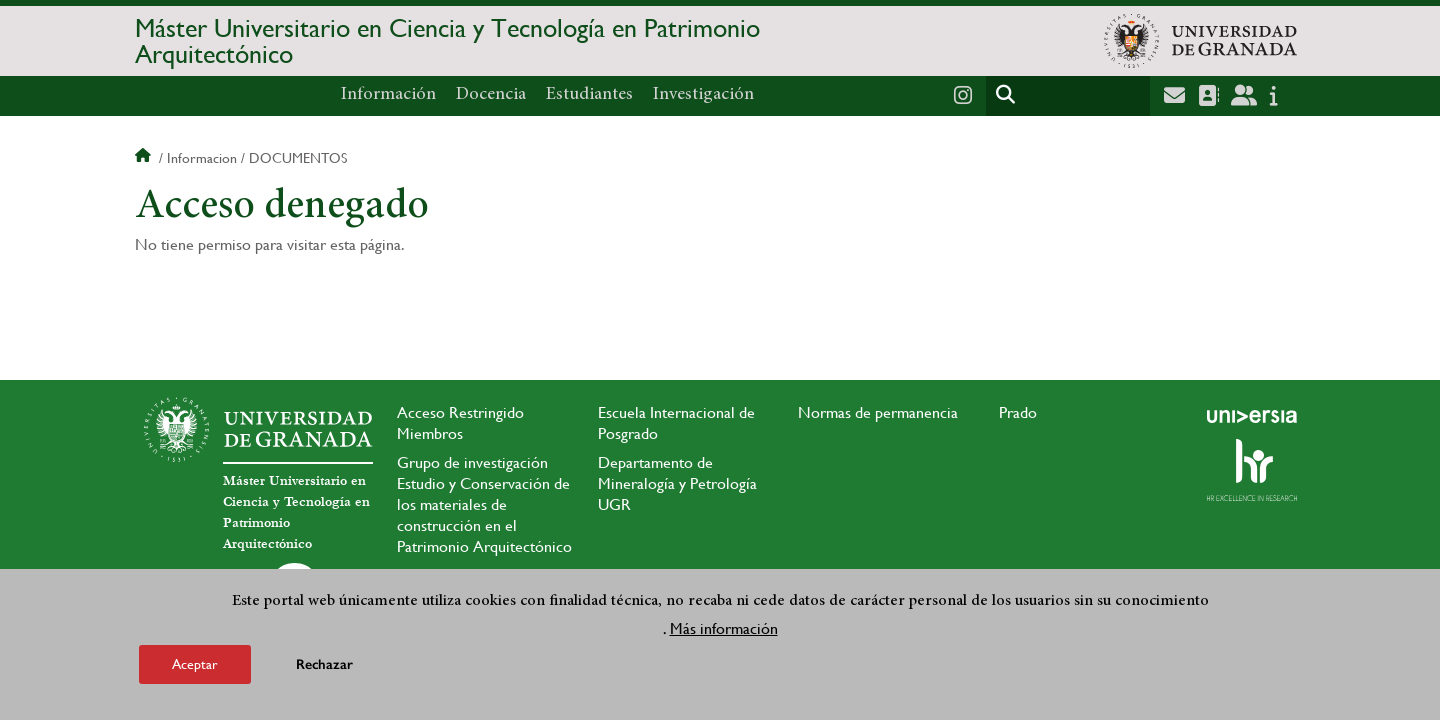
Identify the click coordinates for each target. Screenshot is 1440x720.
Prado (1018, 412)
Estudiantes (589, 95)
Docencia (491, 95)
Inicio (145, 158)
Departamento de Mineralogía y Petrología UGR (677, 483)
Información (388, 95)
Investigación (703, 95)
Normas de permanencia (878, 412)
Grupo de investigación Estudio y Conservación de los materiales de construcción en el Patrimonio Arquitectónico (484, 504)
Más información (724, 628)
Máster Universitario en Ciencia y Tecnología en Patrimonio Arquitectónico (447, 41)
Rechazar (324, 664)
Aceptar (195, 664)
